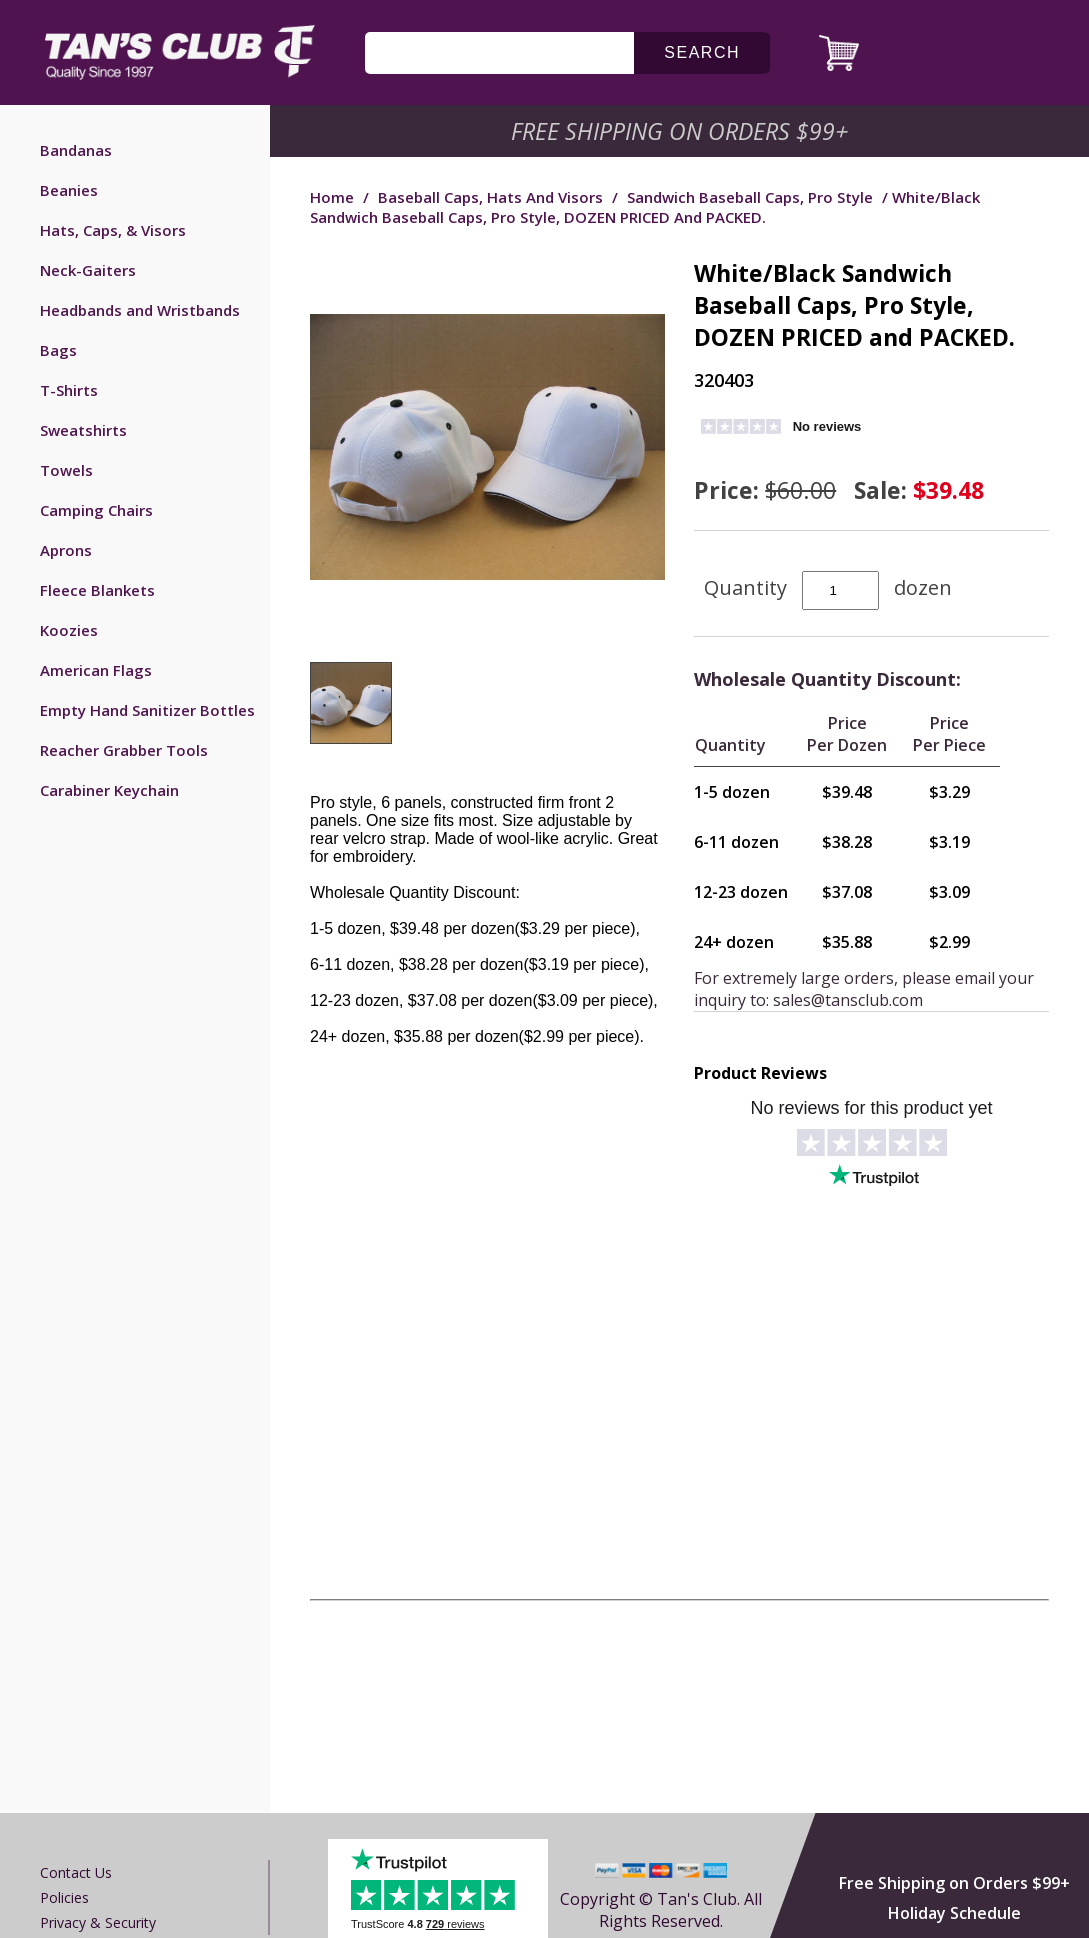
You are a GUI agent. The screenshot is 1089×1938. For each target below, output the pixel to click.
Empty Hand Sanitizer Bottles (147, 710)
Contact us (76, 1872)
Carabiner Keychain (109, 790)
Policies (64, 1897)
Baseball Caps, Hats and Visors (490, 197)
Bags (58, 350)
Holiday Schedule (954, 1913)
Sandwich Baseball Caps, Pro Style (750, 197)
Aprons (66, 550)
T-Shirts (69, 390)
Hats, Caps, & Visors (113, 230)
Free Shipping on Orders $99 (681, 131)
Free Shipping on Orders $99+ (954, 1883)
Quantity (745, 587)
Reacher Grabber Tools (124, 750)
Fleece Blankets (97, 590)
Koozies (69, 630)
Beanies (69, 190)
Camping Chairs (96, 510)
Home (332, 197)
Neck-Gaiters (88, 270)
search (702, 52)
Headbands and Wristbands (140, 310)
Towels (66, 470)
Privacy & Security (98, 1922)
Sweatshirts (83, 430)
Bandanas (76, 150)
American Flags (96, 670)
